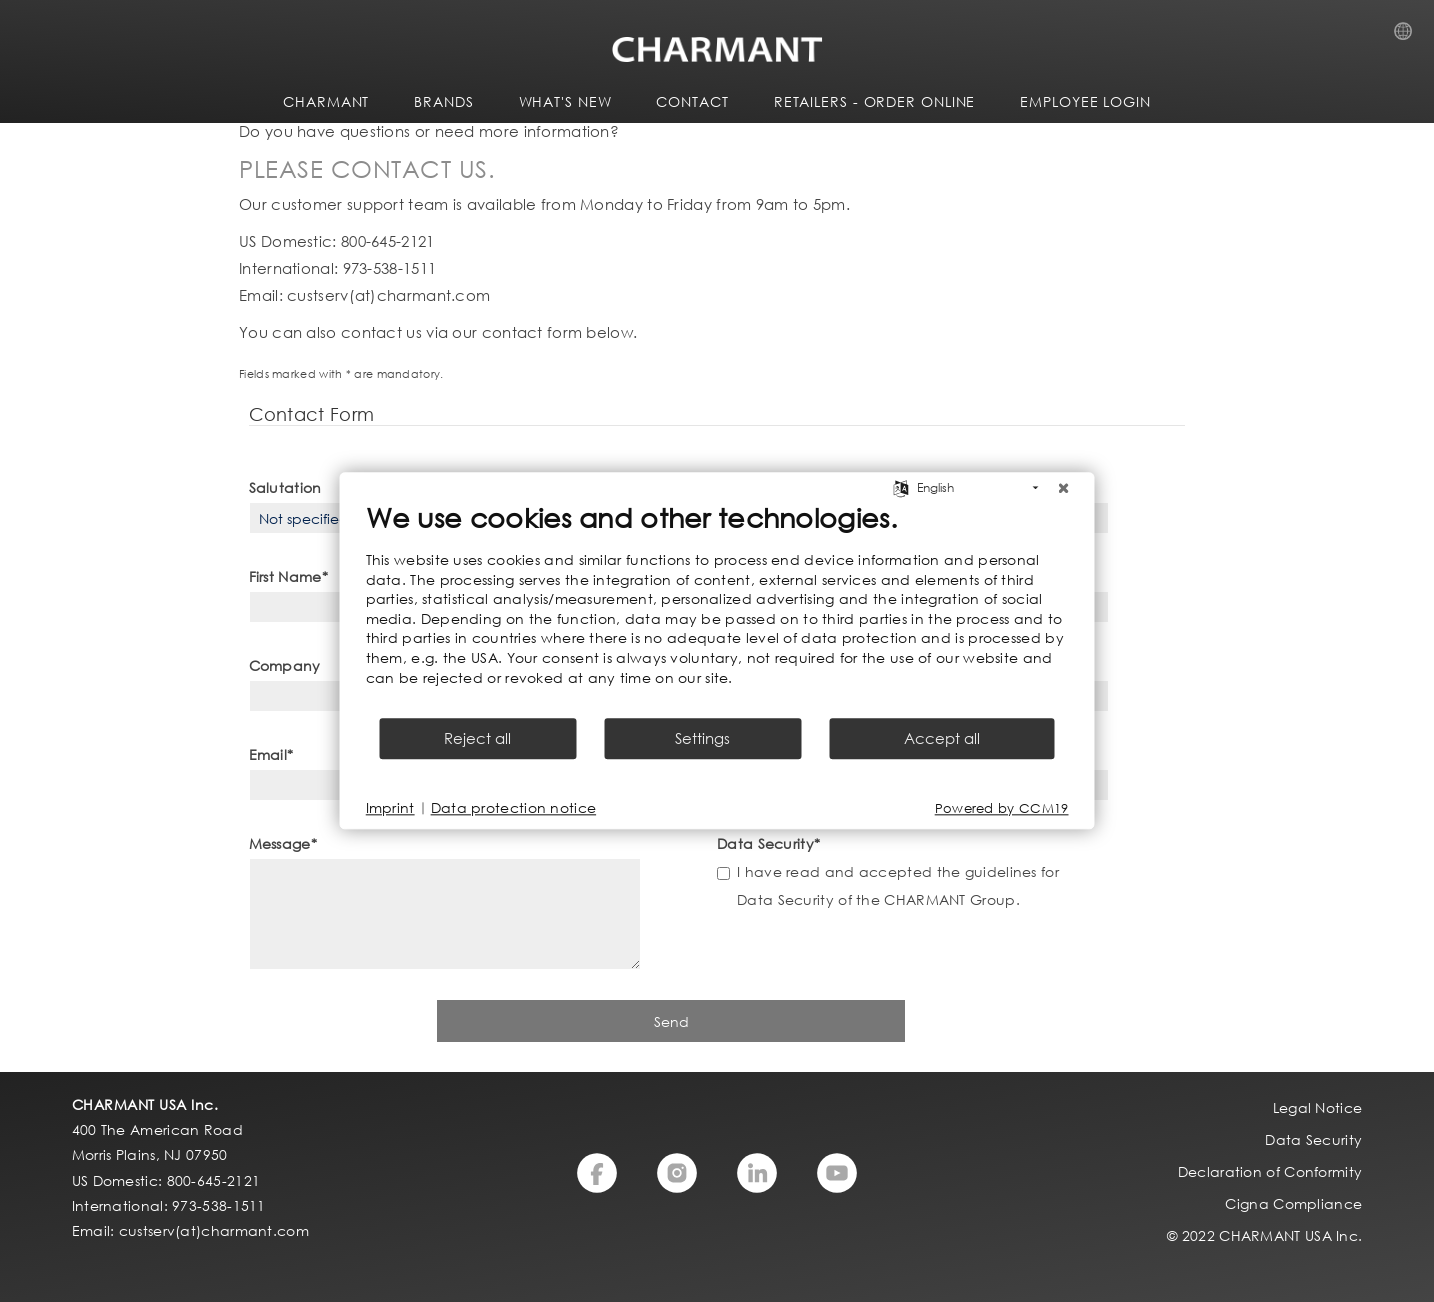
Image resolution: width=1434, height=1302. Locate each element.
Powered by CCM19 (1002, 808)
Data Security (768, 843)
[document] (717, 608)
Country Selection (1409, 37)
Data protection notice (514, 808)
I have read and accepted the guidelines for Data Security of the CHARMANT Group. (898, 885)
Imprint (390, 808)
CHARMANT (326, 101)
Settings (702, 739)
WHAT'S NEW (565, 101)
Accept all (942, 739)
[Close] (1064, 488)
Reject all (477, 739)
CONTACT (692, 101)
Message (283, 843)
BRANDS (443, 101)
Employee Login (1085, 101)
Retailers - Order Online (875, 101)
